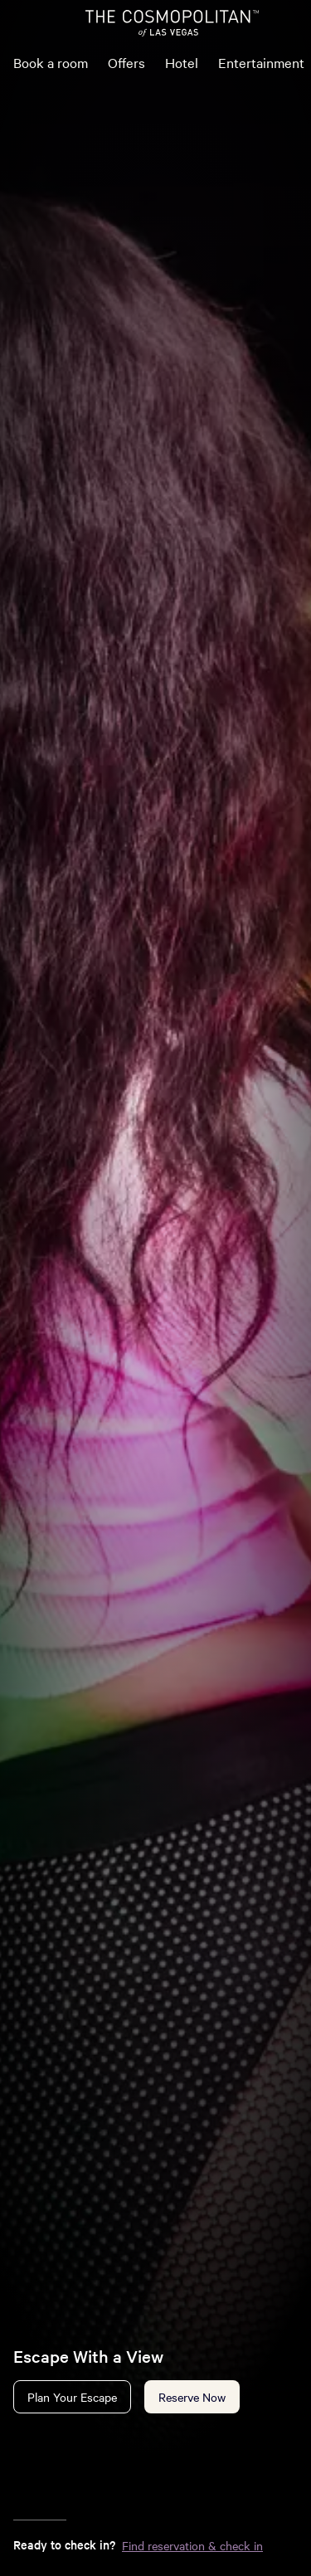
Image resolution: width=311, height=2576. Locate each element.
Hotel (181, 62)
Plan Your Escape (72, 2397)
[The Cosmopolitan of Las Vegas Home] (172, 23)
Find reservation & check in (192, 2545)
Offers (126, 62)
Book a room (50, 62)
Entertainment (261, 62)
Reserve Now (192, 2397)
